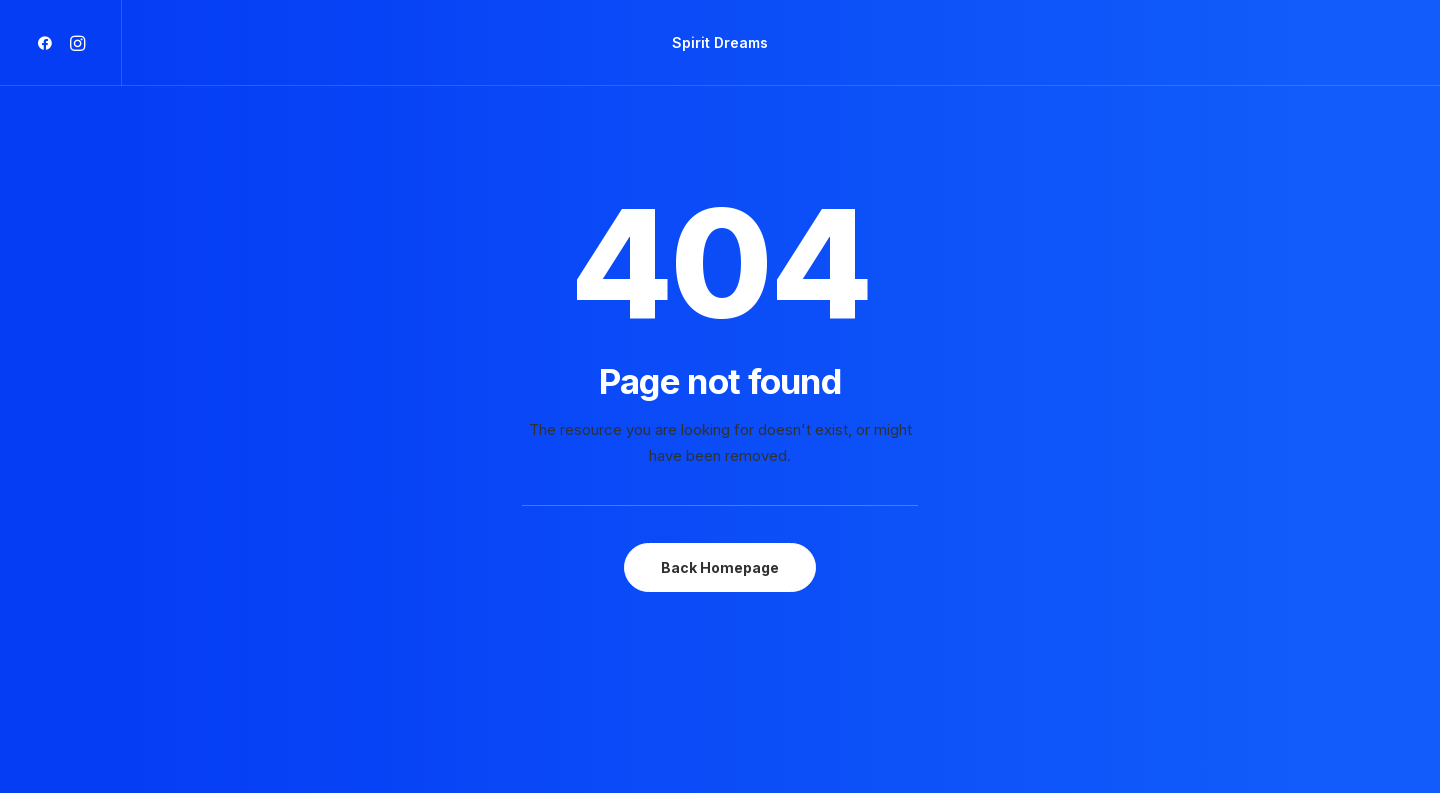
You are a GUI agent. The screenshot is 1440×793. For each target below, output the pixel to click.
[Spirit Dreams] (720, 43)
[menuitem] (48, 43)
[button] (48, 43)
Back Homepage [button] (720, 531)
